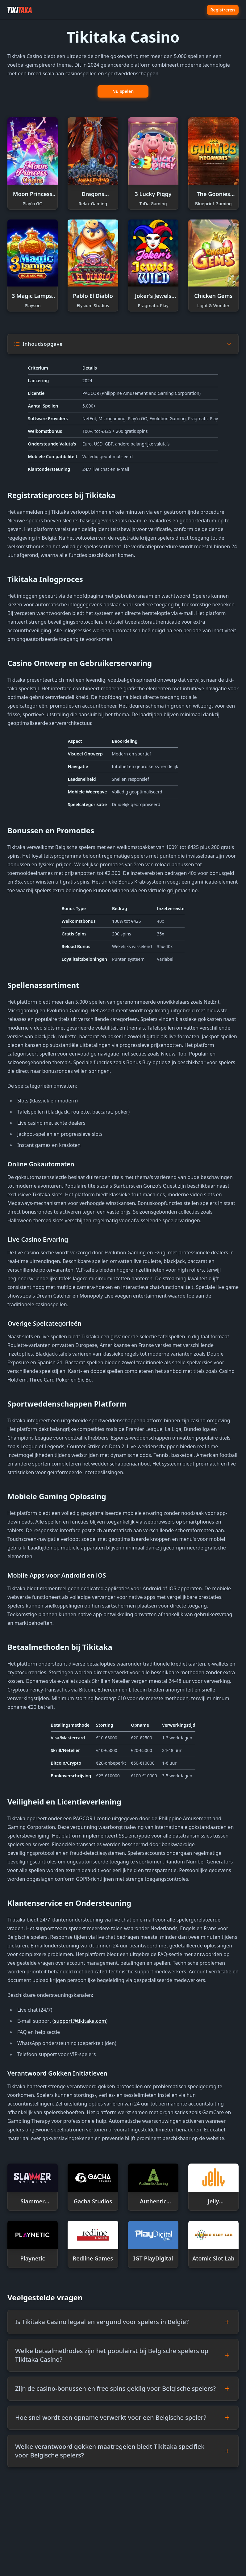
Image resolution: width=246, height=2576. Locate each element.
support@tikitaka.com (80, 2021)
